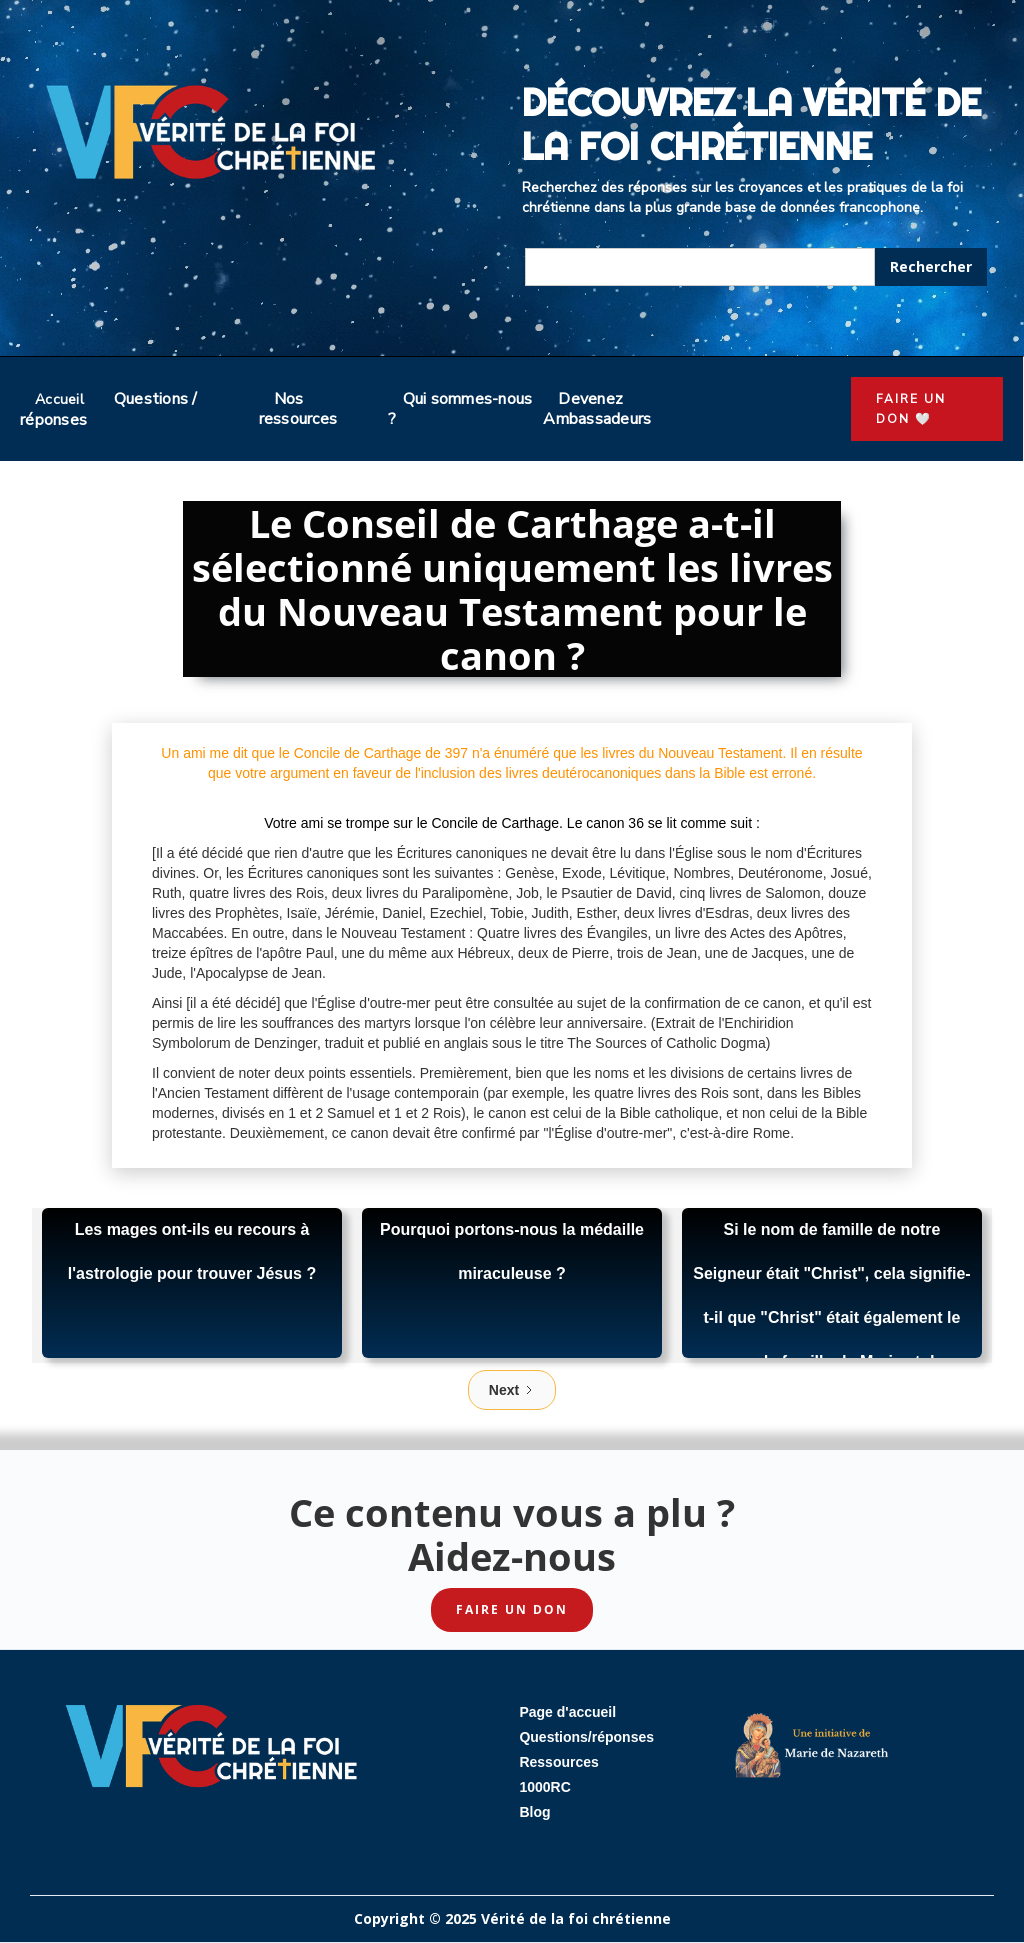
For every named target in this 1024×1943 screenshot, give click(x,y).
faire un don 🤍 (911, 409)
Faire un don (512, 1609)
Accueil (59, 399)
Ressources (558, 1762)
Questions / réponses (109, 409)
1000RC (544, 1787)
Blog (534, 1812)
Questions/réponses (586, 1737)
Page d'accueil (567, 1712)
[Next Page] (512, 1390)
